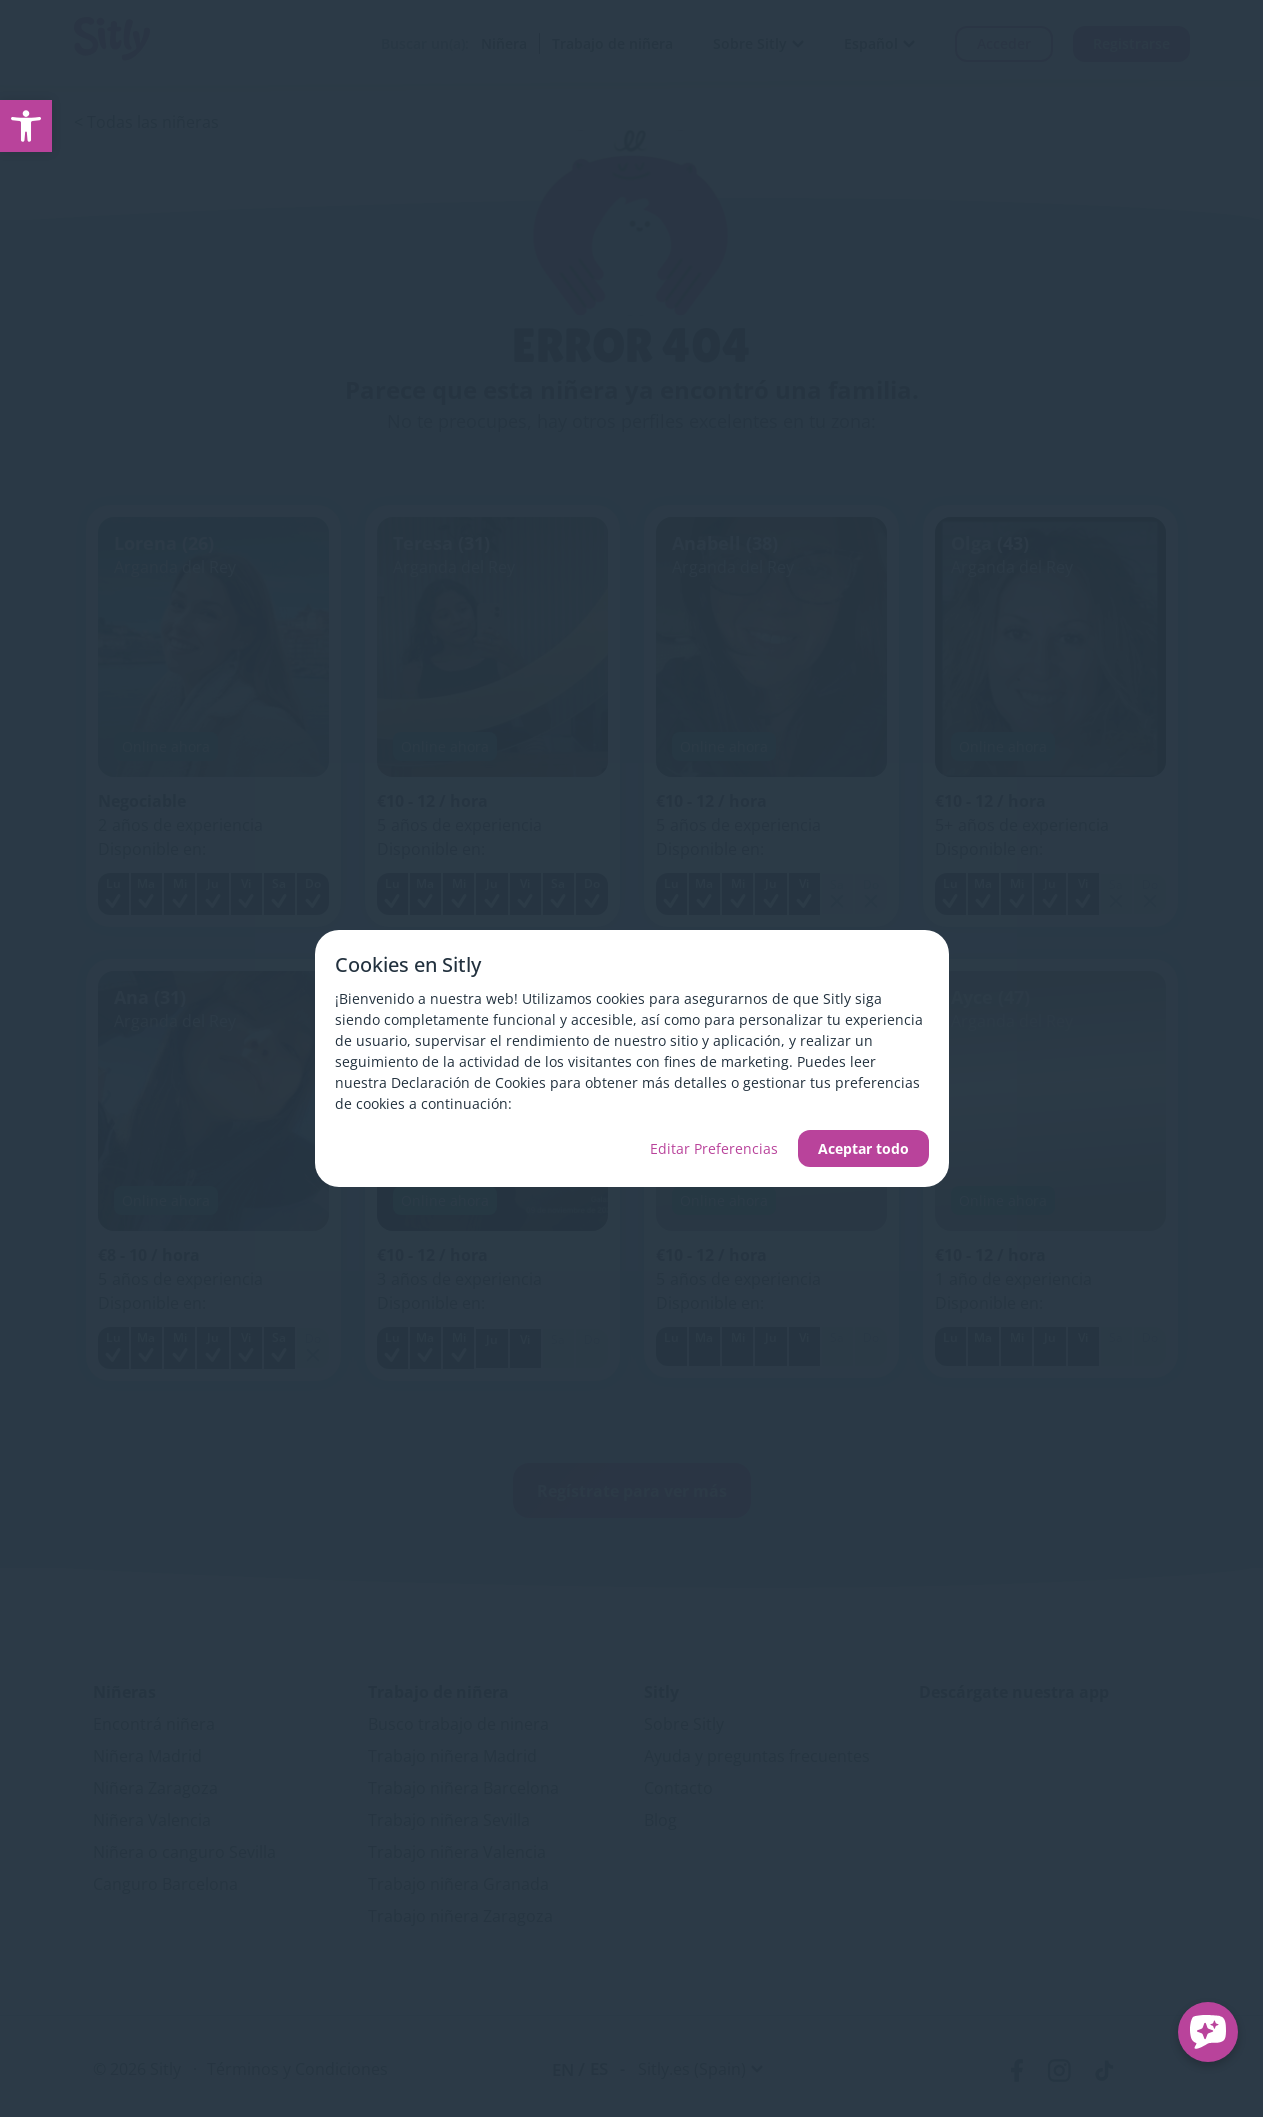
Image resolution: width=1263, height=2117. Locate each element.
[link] (26, 126)
